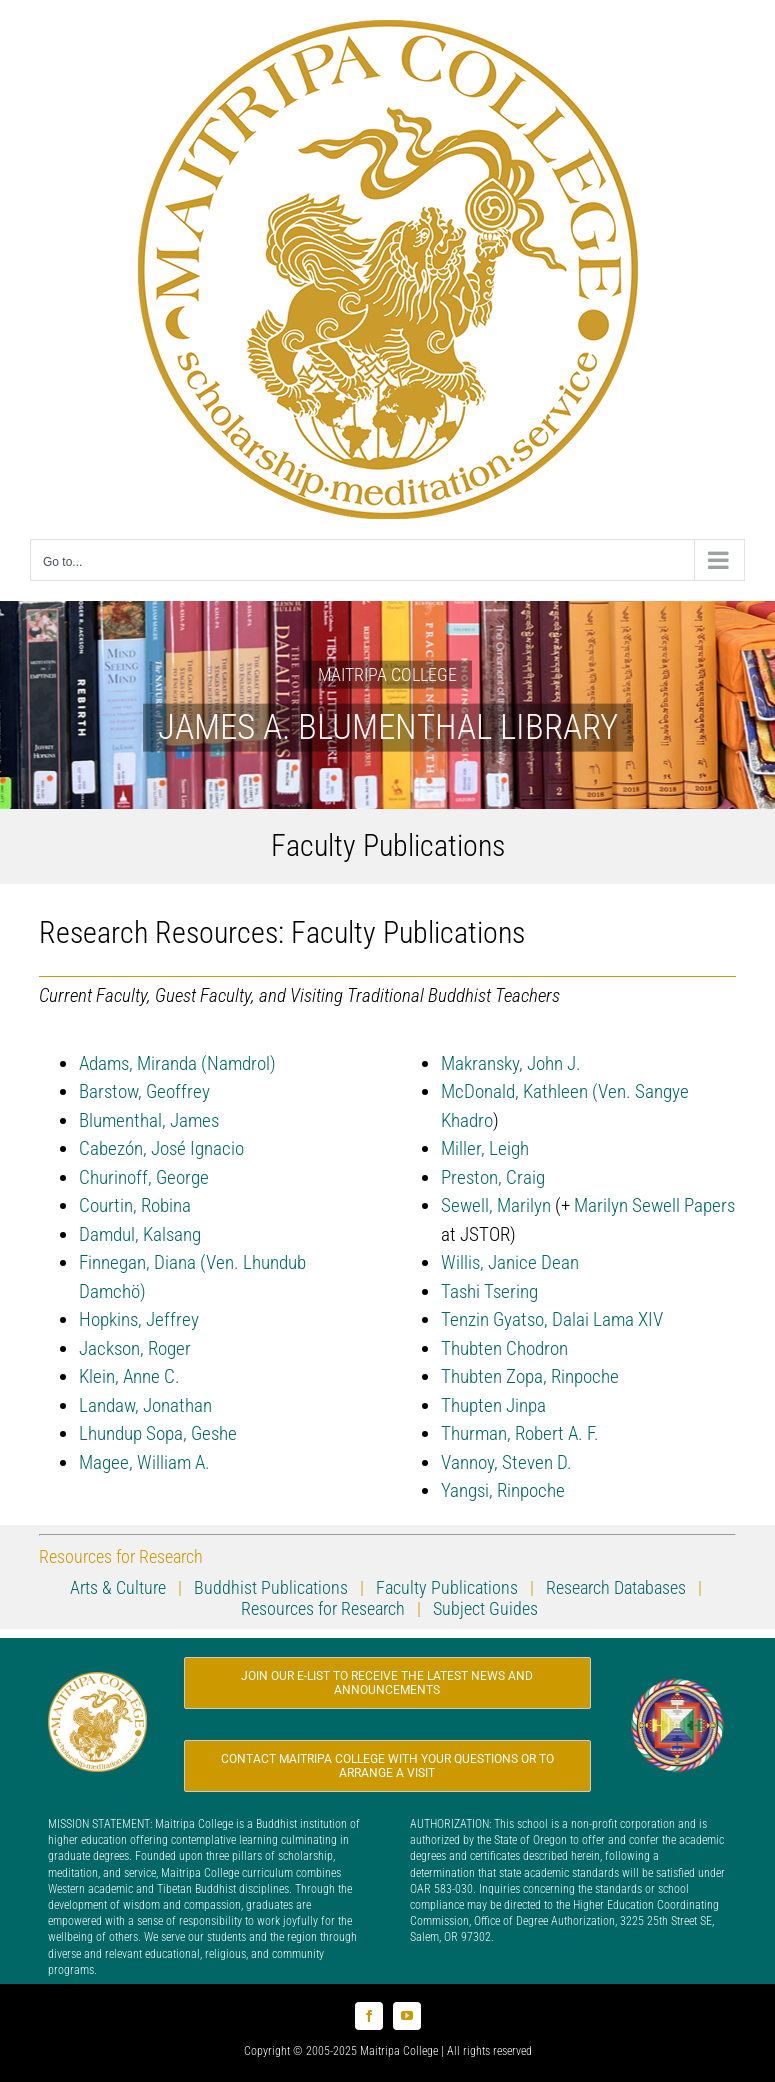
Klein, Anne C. (129, 1376)
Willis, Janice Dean (510, 1262)
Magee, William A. (144, 1462)
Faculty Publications (447, 1587)
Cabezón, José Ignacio (161, 1148)
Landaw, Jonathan (145, 1405)
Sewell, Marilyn (496, 1205)
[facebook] (369, 2016)
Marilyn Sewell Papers (654, 1205)
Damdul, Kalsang (140, 1234)
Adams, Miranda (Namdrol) (177, 1063)
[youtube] (407, 2016)
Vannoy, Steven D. (506, 1462)
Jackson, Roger (135, 1348)
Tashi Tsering (489, 1291)
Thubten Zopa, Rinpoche (530, 1376)
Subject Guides (483, 1608)
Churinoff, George (144, 1177)
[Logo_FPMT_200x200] (677, 1684)
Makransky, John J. (511, 1063)
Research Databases (616, 1587)
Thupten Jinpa (493, 1405)
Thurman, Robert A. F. (520, 1433)
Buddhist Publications (269, 1587)
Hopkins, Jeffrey (139, 1319)
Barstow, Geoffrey (144, 1091)
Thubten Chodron (504, 1348)
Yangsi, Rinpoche (503, 1490)
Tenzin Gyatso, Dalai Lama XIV (552, 1319)
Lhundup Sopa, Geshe (158, 1433)
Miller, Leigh (485, 1148)
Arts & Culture (118, 1587)
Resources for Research (323, 1608)
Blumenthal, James (149, 1120)
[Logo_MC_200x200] (97, 1681)
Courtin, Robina (135, 1205)
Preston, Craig (493, 1177)
